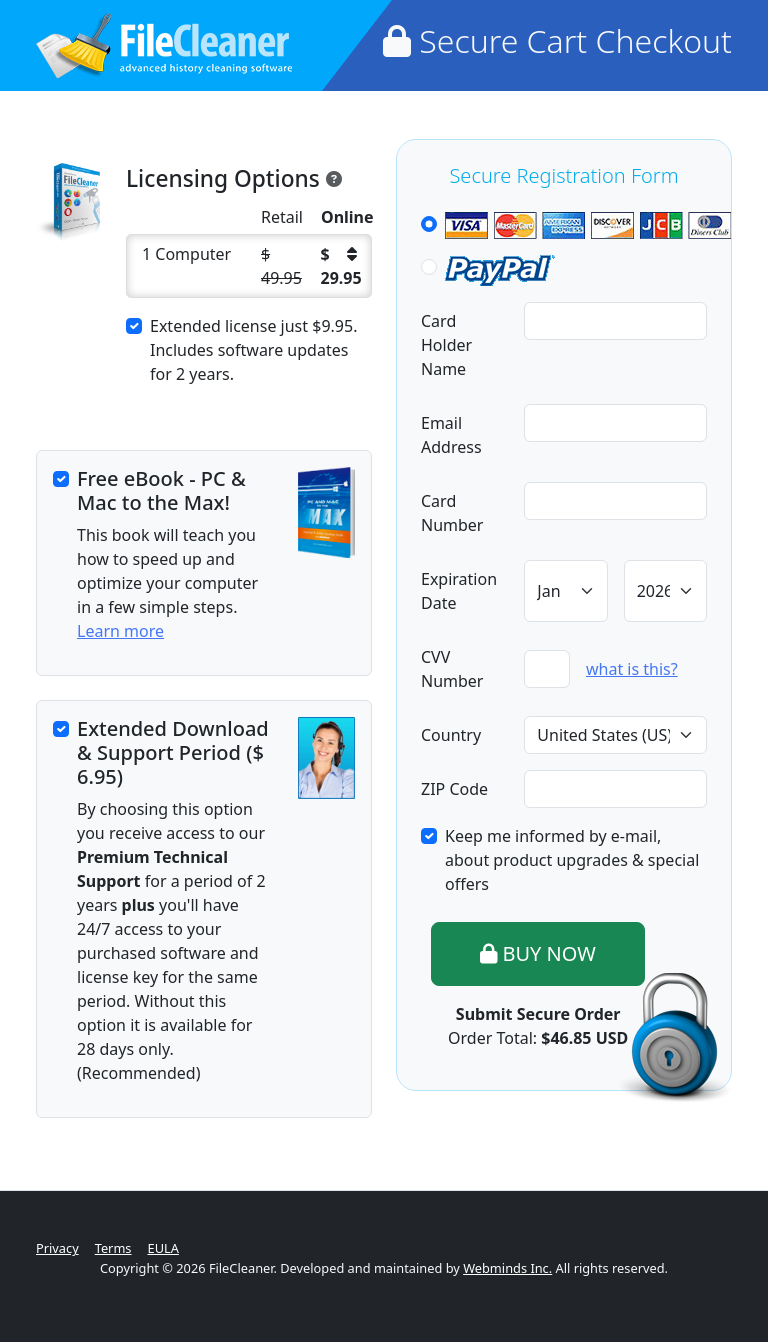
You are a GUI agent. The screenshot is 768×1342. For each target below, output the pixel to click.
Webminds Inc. (507, 1268)
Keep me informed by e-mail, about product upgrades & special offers (572, 860)
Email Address (451, 435)
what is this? (632, 669)
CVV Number (452, 669)
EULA (163, 1248)
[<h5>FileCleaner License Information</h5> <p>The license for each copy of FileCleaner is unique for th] (334, 176)
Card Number (452, 513)
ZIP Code (454, 789)
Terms (113, 1248)
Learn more (120, 631)
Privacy (57, 1248)
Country (451, 735)
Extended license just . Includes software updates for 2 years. (253, 350)
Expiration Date (459, 591)
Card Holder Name (446, 345)
